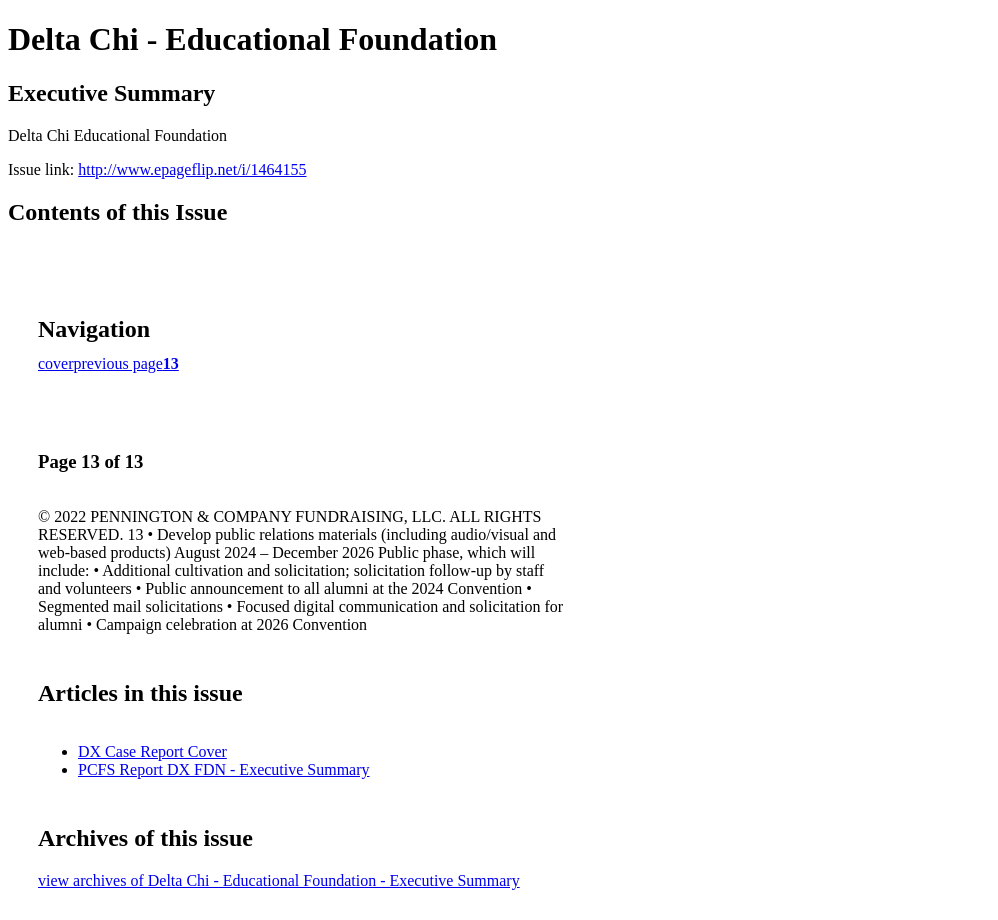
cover (56, 363)
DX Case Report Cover (152, 751)
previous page (118, 363)
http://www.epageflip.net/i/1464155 (192, 169)
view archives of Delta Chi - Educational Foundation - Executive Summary (279, 880)
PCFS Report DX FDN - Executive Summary (224, 769)
